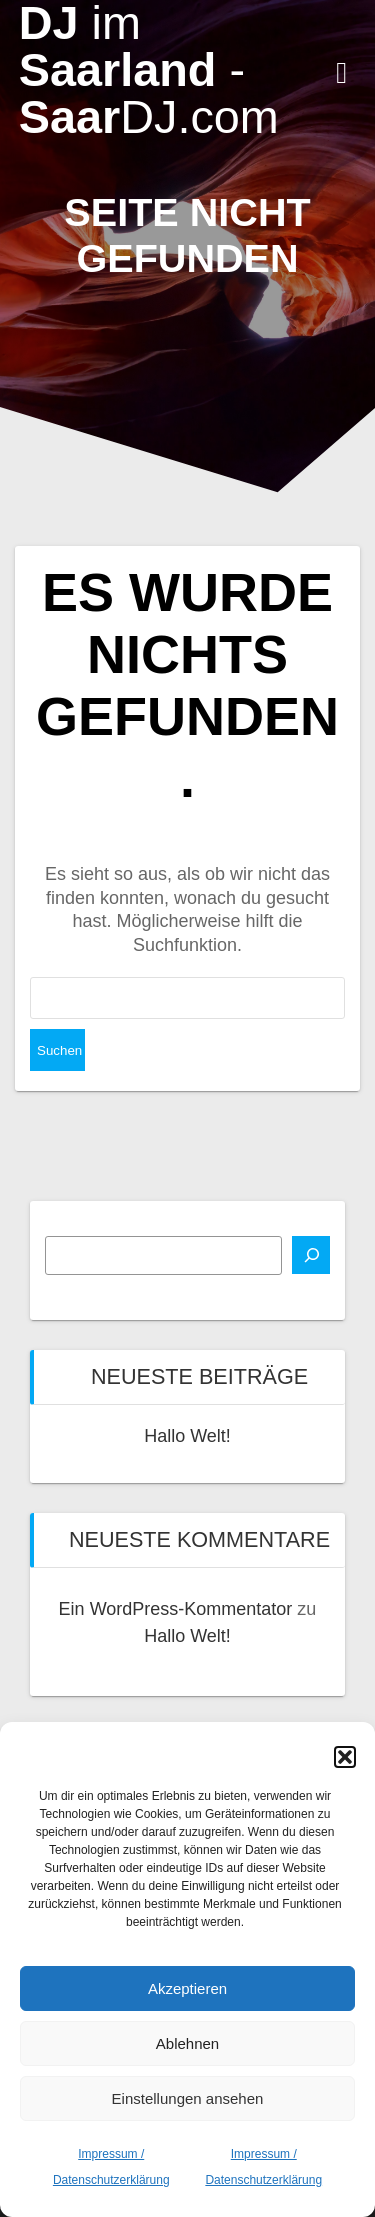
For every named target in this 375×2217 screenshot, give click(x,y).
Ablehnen (187, 2043)
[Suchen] (311, 1255)
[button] (345, 1757)
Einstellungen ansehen (188, 2098)
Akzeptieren (187, 1988)
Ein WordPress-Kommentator (176, 1609)
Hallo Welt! (187, 1436)
